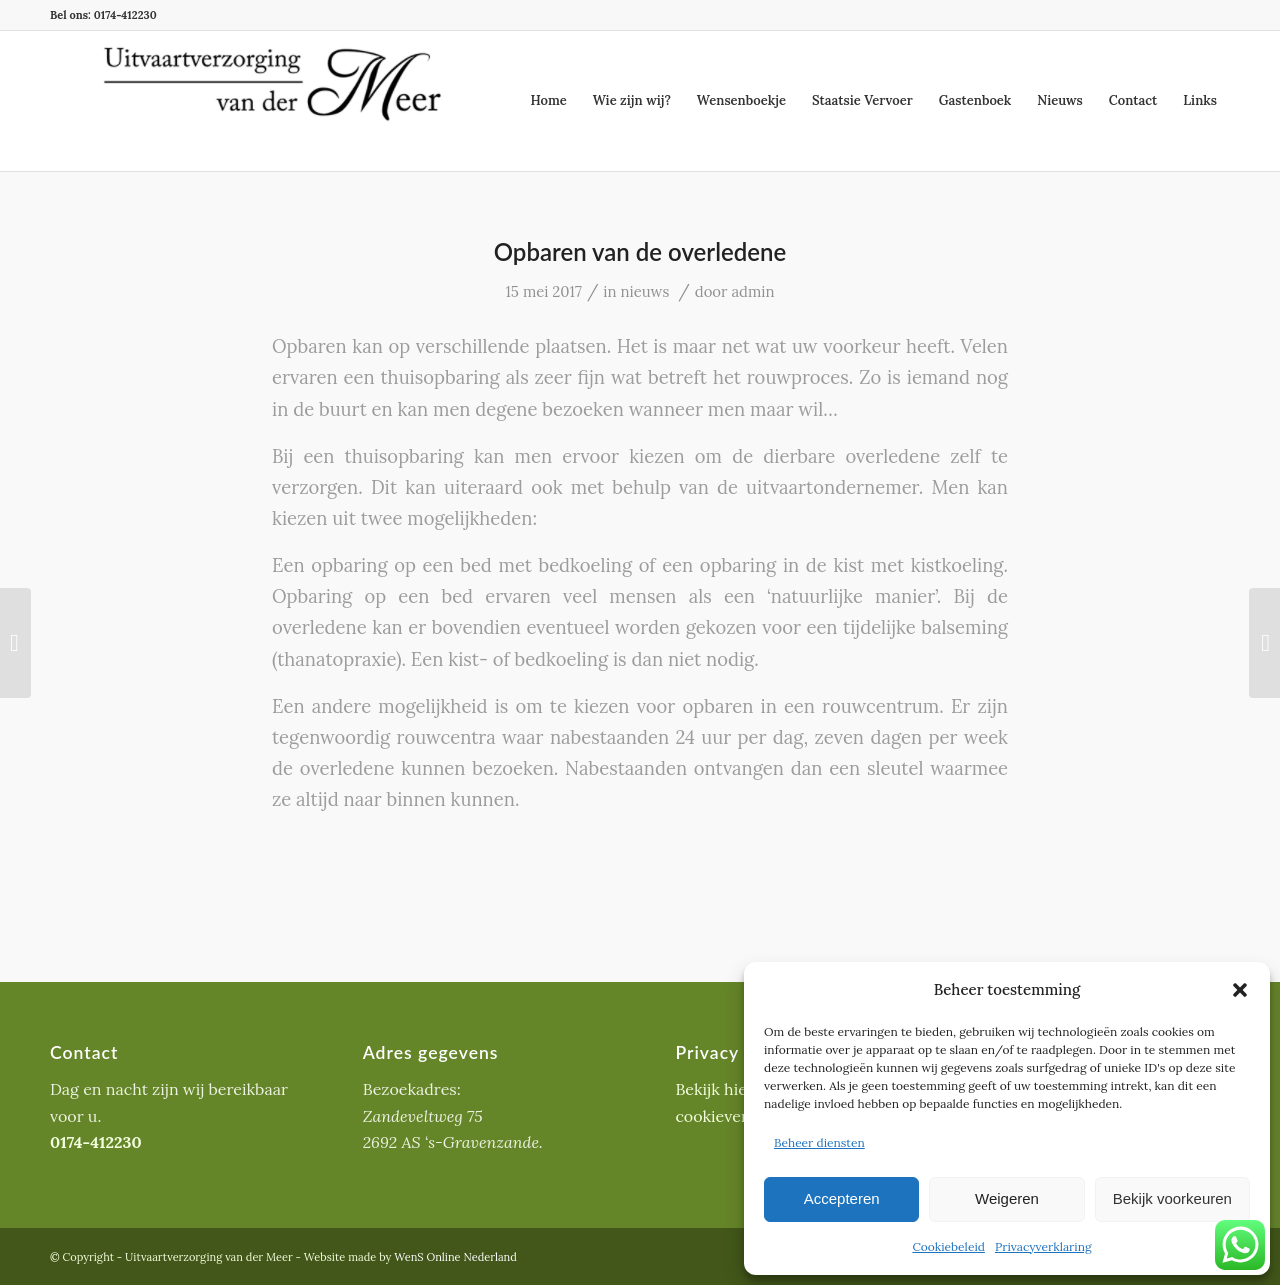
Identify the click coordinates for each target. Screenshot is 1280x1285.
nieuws (644, 291)
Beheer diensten (819, 1142)
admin (752, 291)
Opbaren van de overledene (640, 251)
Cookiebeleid (948, 1246)
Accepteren (842, 1198)
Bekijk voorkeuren (1172, 1198)
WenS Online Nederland (455, 1257)
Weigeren (1007, 1198)
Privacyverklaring (1043, 1246)
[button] (1240, 990)
